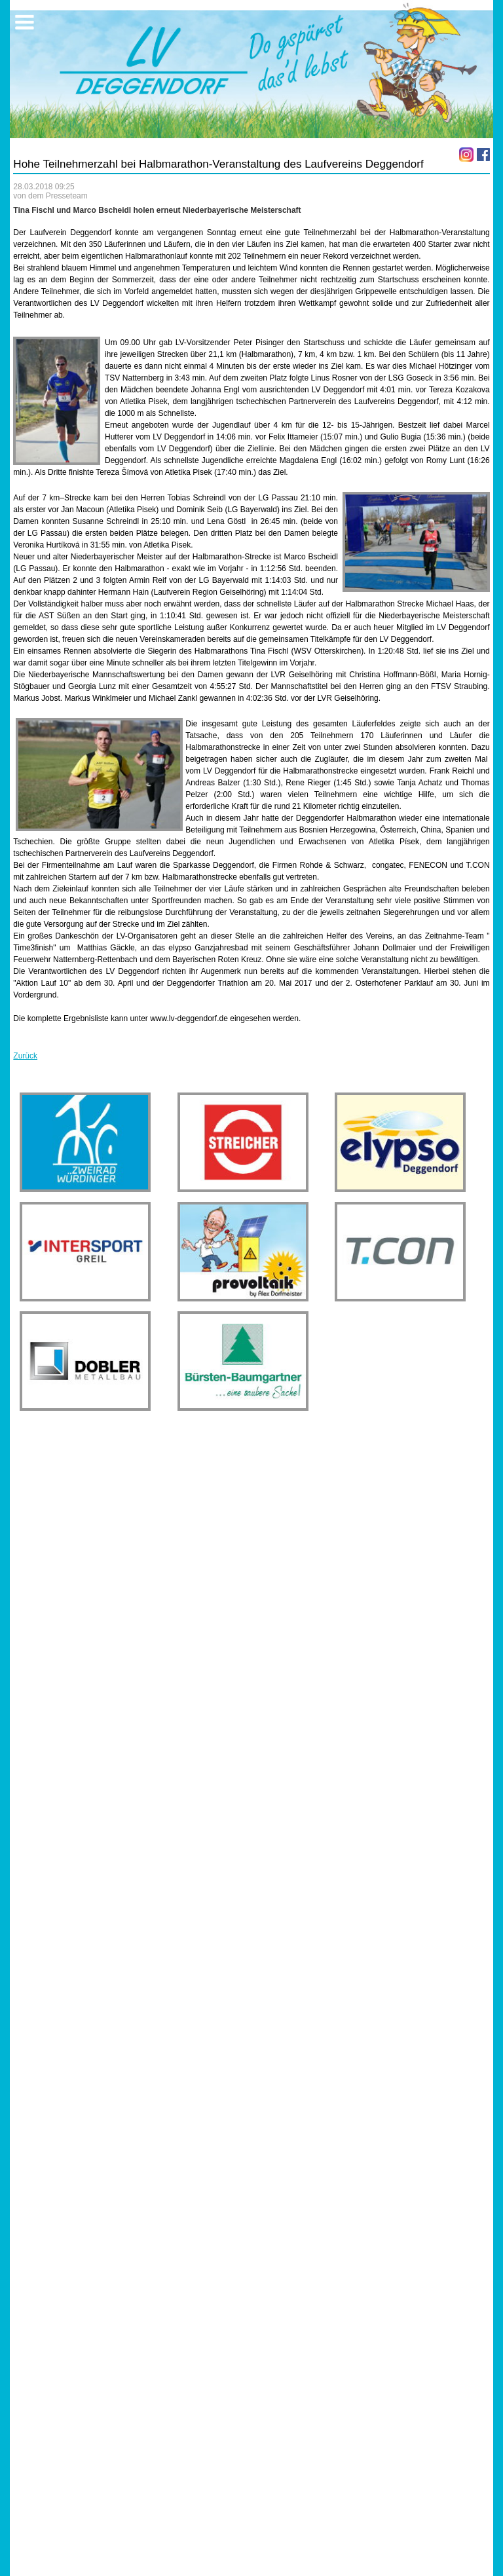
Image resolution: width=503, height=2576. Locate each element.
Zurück (25, 1055)
